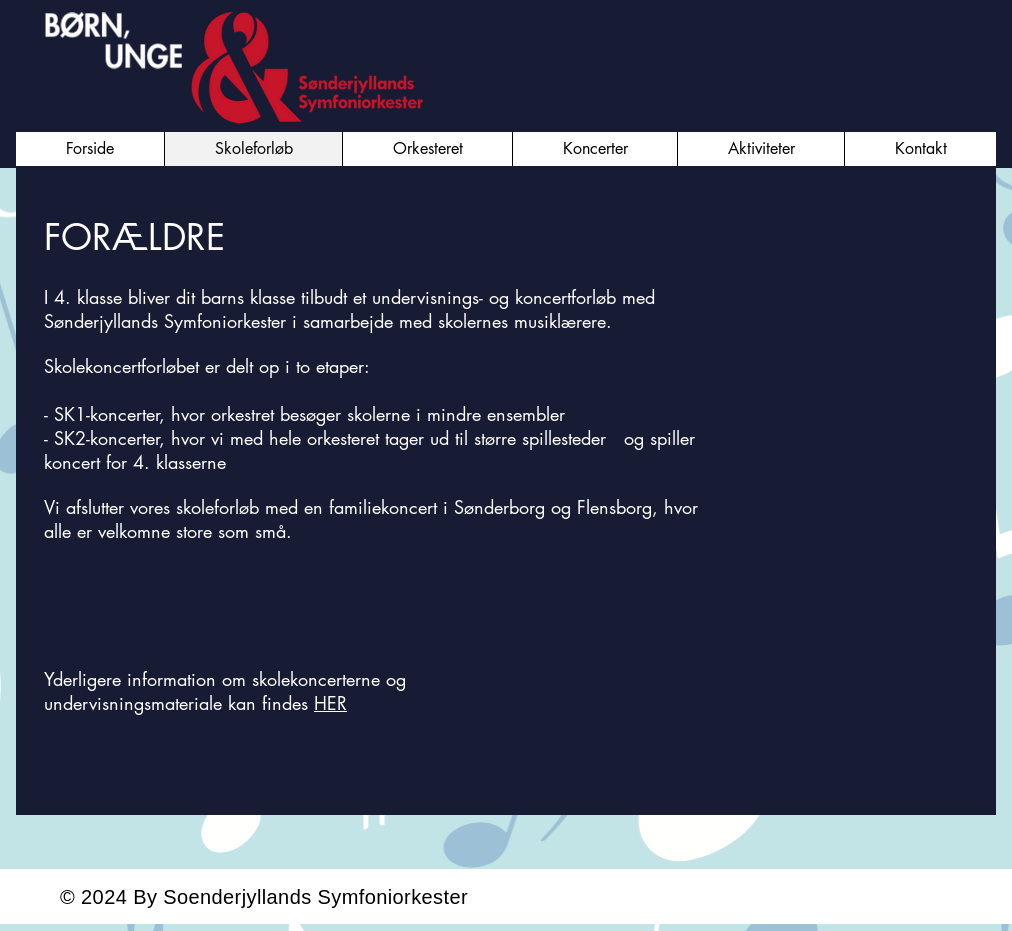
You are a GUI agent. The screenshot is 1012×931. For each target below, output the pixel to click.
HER (330, 703)
